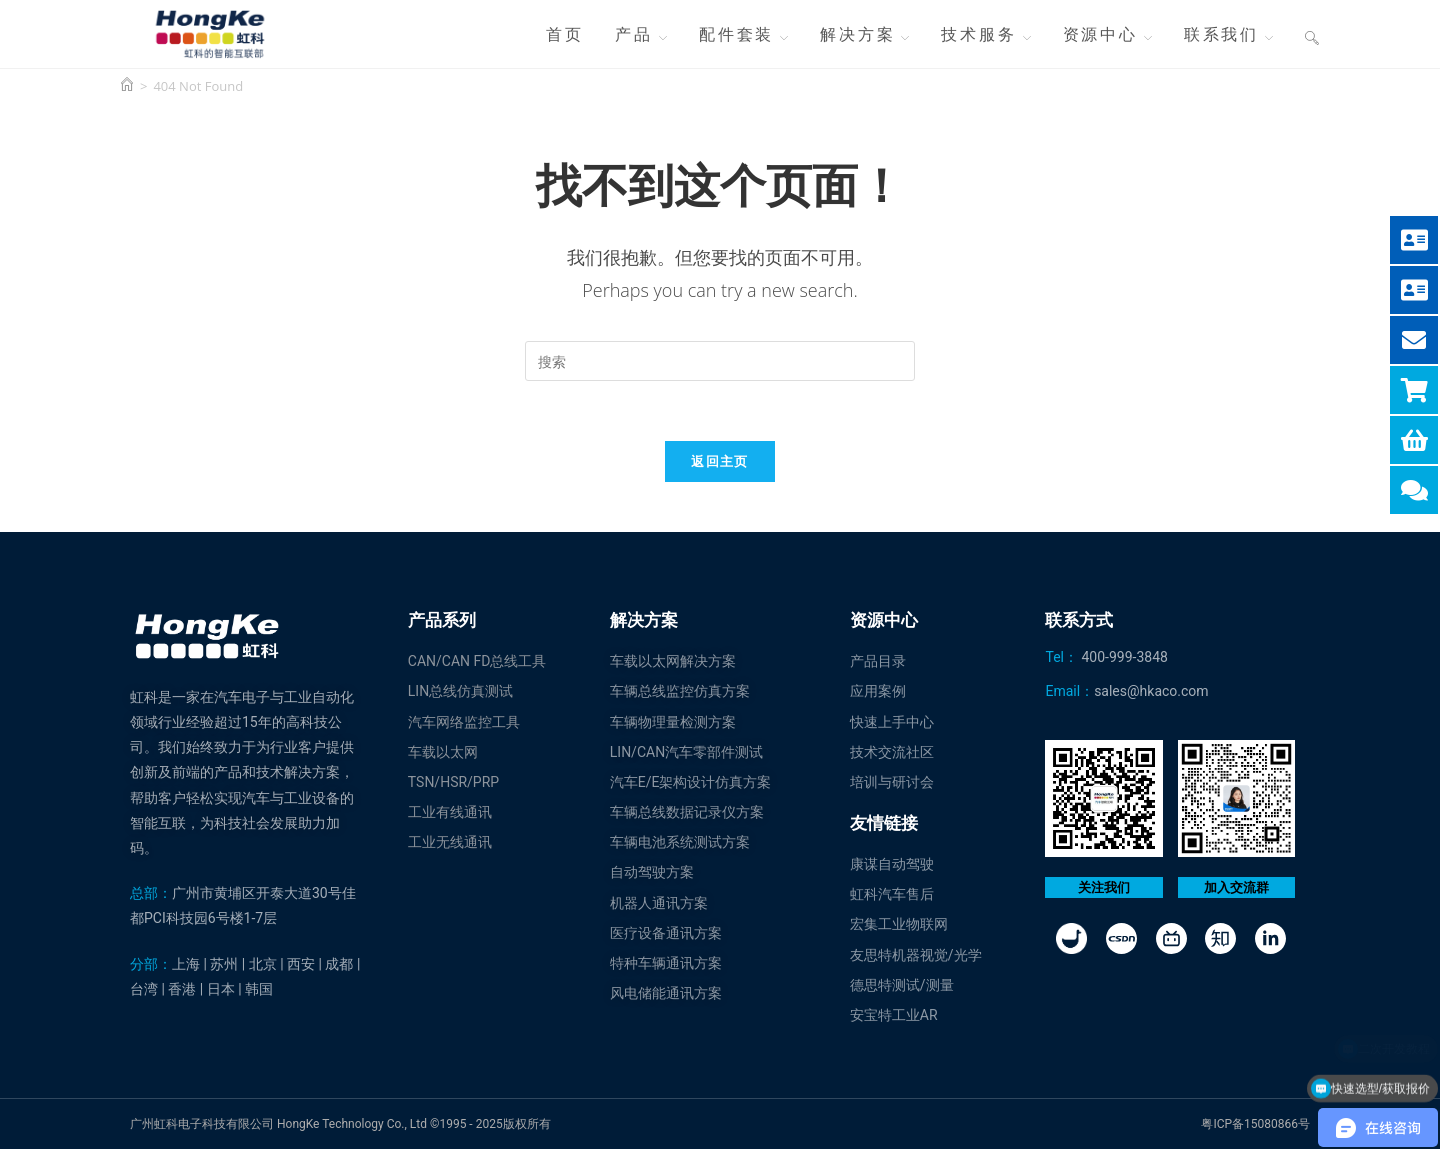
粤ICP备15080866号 (1255, 1124)
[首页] (127, 86)
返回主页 (719, 461)
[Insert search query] (720, 361)
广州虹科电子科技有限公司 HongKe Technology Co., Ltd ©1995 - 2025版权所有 (340, 1124)
